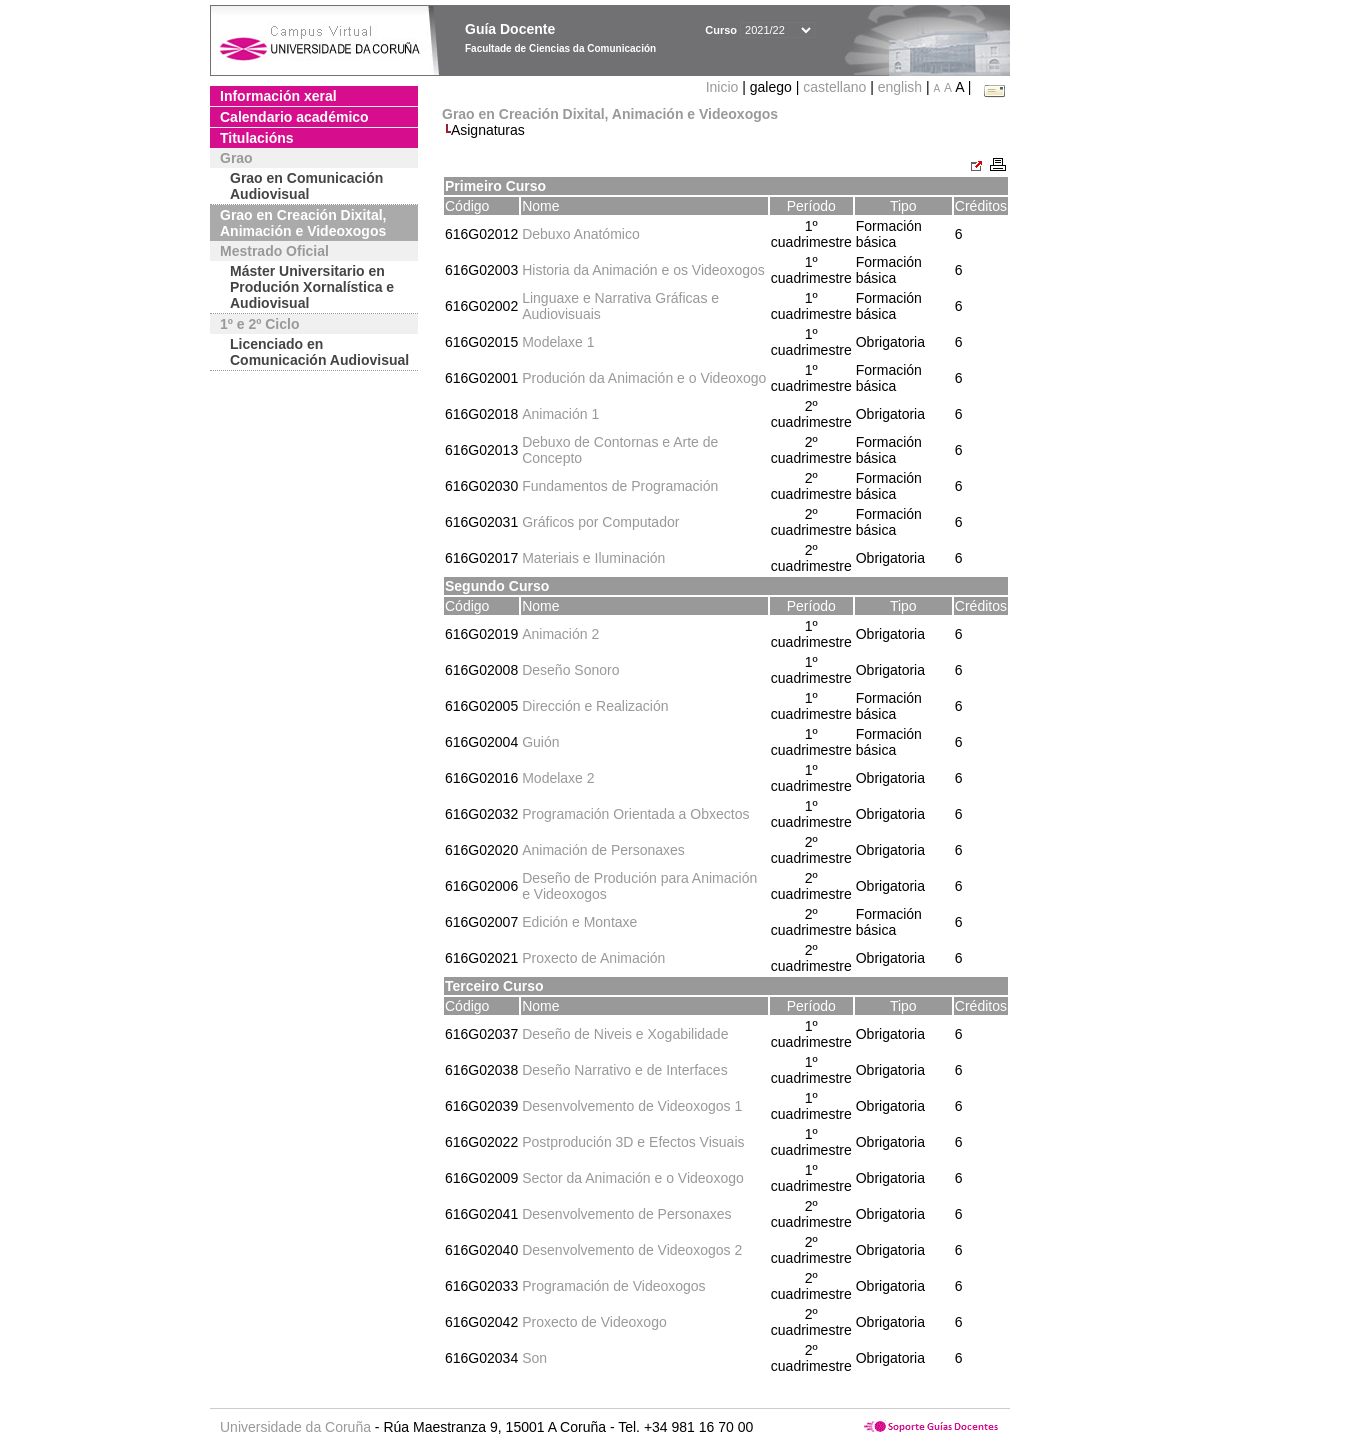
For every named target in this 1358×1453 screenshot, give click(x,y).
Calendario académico (294, 117)
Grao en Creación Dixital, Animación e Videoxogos (303, 223)
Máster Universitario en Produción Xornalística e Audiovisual (312, 287)
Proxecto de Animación (593, 958)
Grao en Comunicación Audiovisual (306, 186)
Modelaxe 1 (558, 342)
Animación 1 (560, 414)
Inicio (724, 87)
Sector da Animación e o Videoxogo (633, 1178)
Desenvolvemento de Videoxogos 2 (632, 1250)
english (900, 87)
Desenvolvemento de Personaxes (626, 1214)
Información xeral (278, 96)
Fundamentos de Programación (620, 486)
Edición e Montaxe (579, 922)
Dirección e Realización (595, 706)
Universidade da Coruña (295, 1427)
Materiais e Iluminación (593, 558)
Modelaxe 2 (558, 778)
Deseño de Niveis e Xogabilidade (625, 1034)
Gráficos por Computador (600, 522)
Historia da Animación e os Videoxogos (643, 270)
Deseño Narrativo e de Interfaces (624, 1070)
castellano (834, 87)
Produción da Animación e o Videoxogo (644, 378)
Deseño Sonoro (570, 670)
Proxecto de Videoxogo (594, 1322)
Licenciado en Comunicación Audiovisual (319, 352)
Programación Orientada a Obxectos (635, 814)
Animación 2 (560, 634)
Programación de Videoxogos (613, 1286)
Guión (540, 742)
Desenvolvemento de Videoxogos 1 (632, 1106)
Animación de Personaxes (603, 850)
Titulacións (257, 138)
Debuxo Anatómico (581, 234)
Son (534, 1358)
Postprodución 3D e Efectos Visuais (633, 1142)
